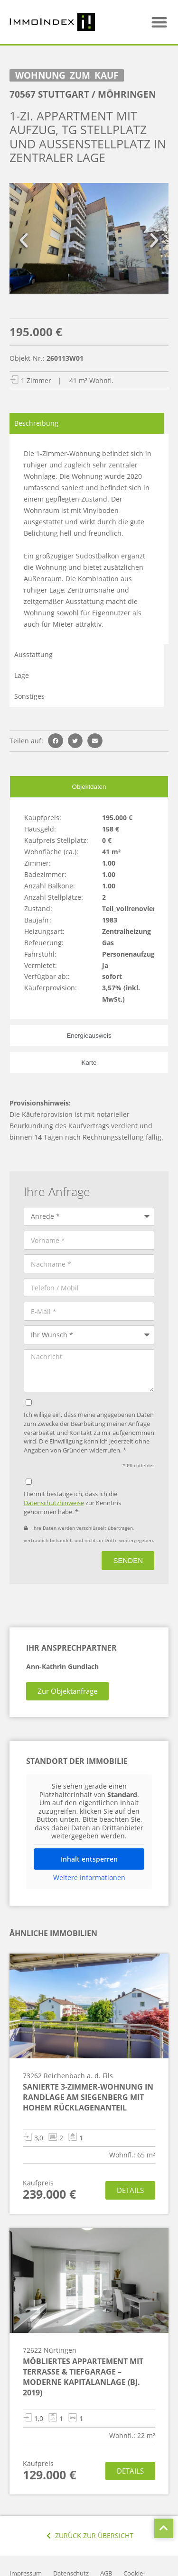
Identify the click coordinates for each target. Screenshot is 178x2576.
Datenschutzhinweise (54, 1503)
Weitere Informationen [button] (89, 1877)
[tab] (89, 786)
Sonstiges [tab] (29, 696)
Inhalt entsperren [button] (89, 1858)
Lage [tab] (21, 675)
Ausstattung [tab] (33, 654)
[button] (159, 22)
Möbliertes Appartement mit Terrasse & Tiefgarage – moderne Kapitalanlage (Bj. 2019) (83, 2377)
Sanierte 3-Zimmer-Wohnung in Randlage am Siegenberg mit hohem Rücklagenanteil (88, 2097)
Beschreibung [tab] (36, 423)
